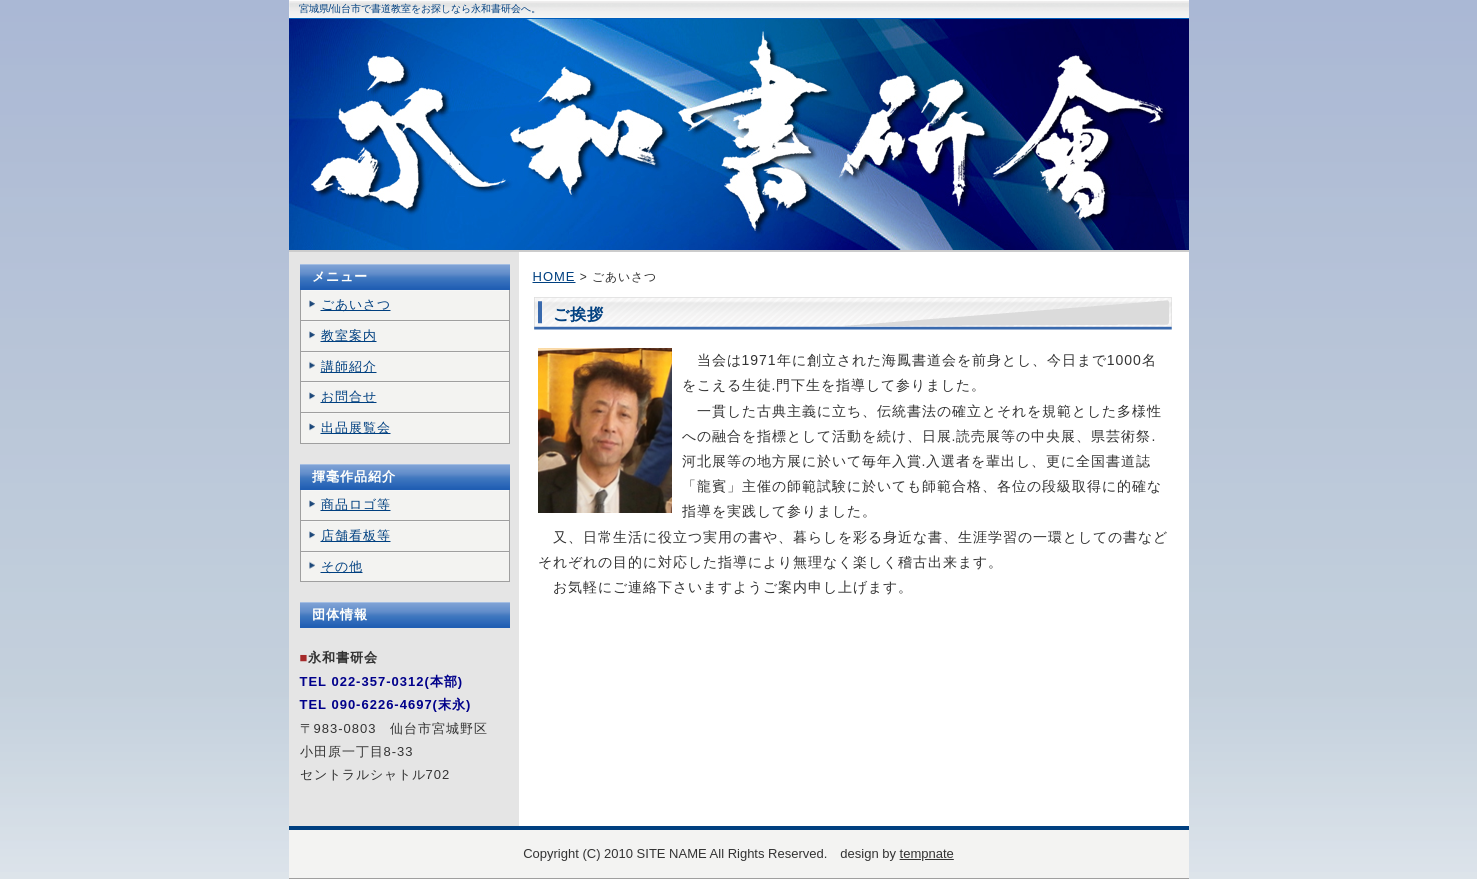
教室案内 (349, 335)
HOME (554, 276)
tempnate (927, 853)
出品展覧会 (356, 427)
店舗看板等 (356, 535)
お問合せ (349, 396)
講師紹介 (349, 366)
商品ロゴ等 (356, 504)
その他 (342, 566)
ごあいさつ (356, 304)
